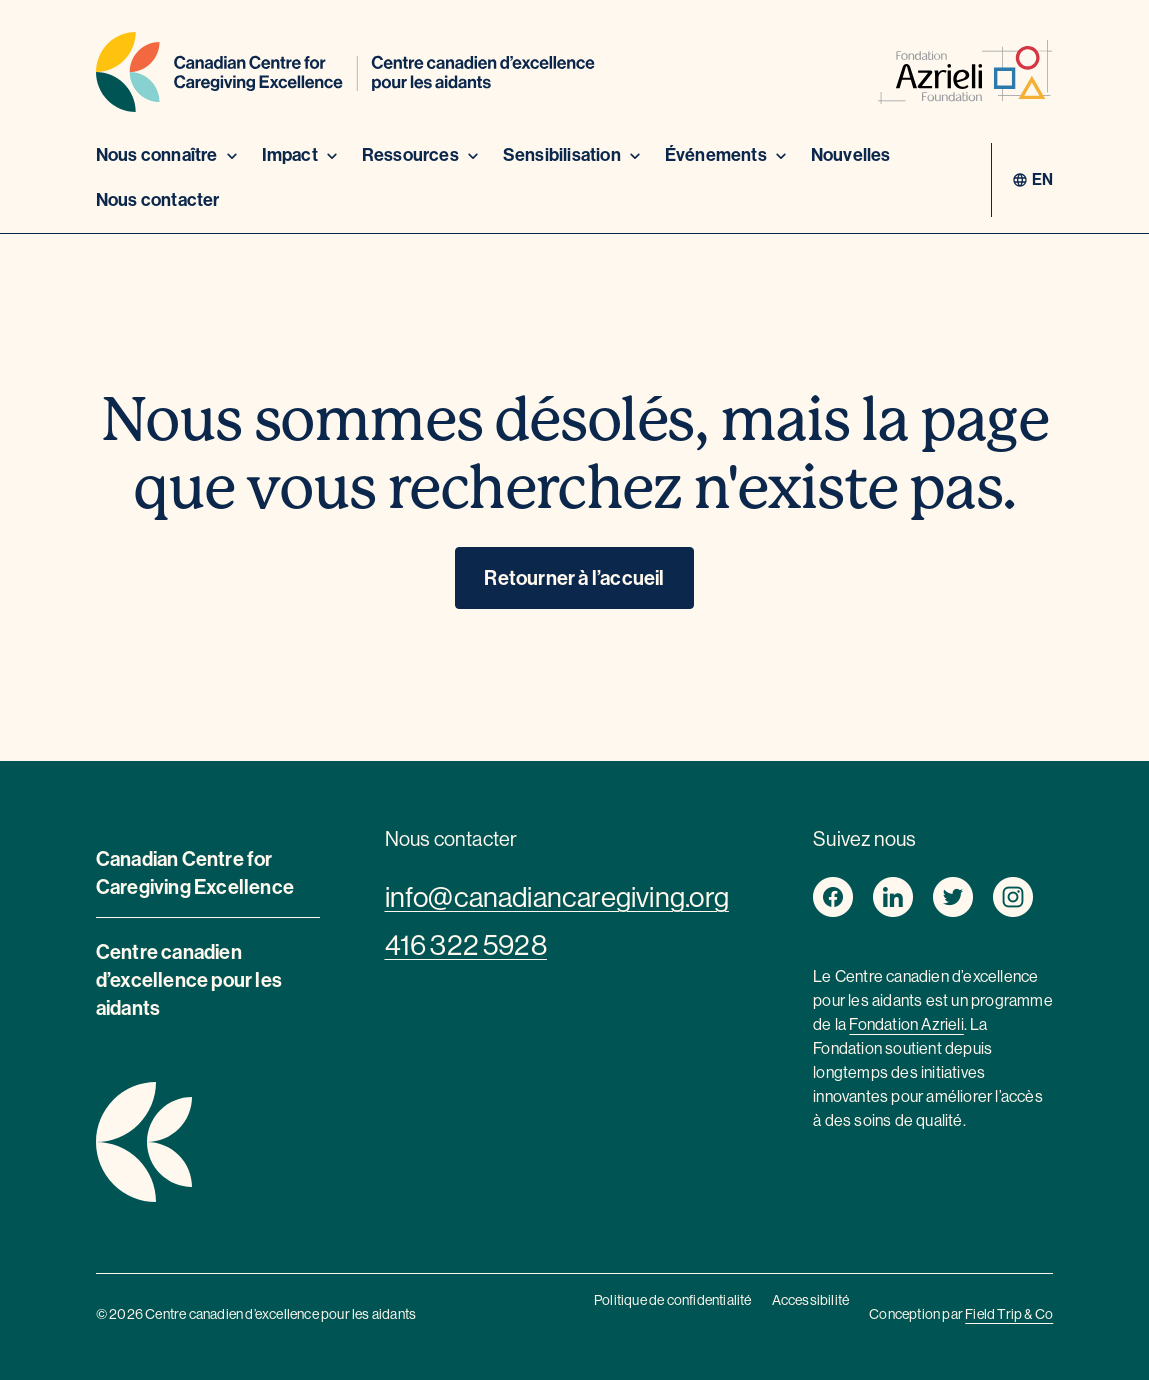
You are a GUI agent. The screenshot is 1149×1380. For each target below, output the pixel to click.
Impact (302, 155)
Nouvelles (851, 155)
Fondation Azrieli (906, 1024)
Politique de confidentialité (673, 1300)
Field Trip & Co (1009, 1314)
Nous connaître (169, 155)
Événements (728, 155)
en (1042, 180)
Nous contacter (158, 200)
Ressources (422, 155)
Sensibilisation (574, 155)
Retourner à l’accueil (574, 578)
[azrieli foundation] (965, 75)
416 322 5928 (466, 945)
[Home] (345, 75)
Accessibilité (811, 1300)
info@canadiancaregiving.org (557, 897)
